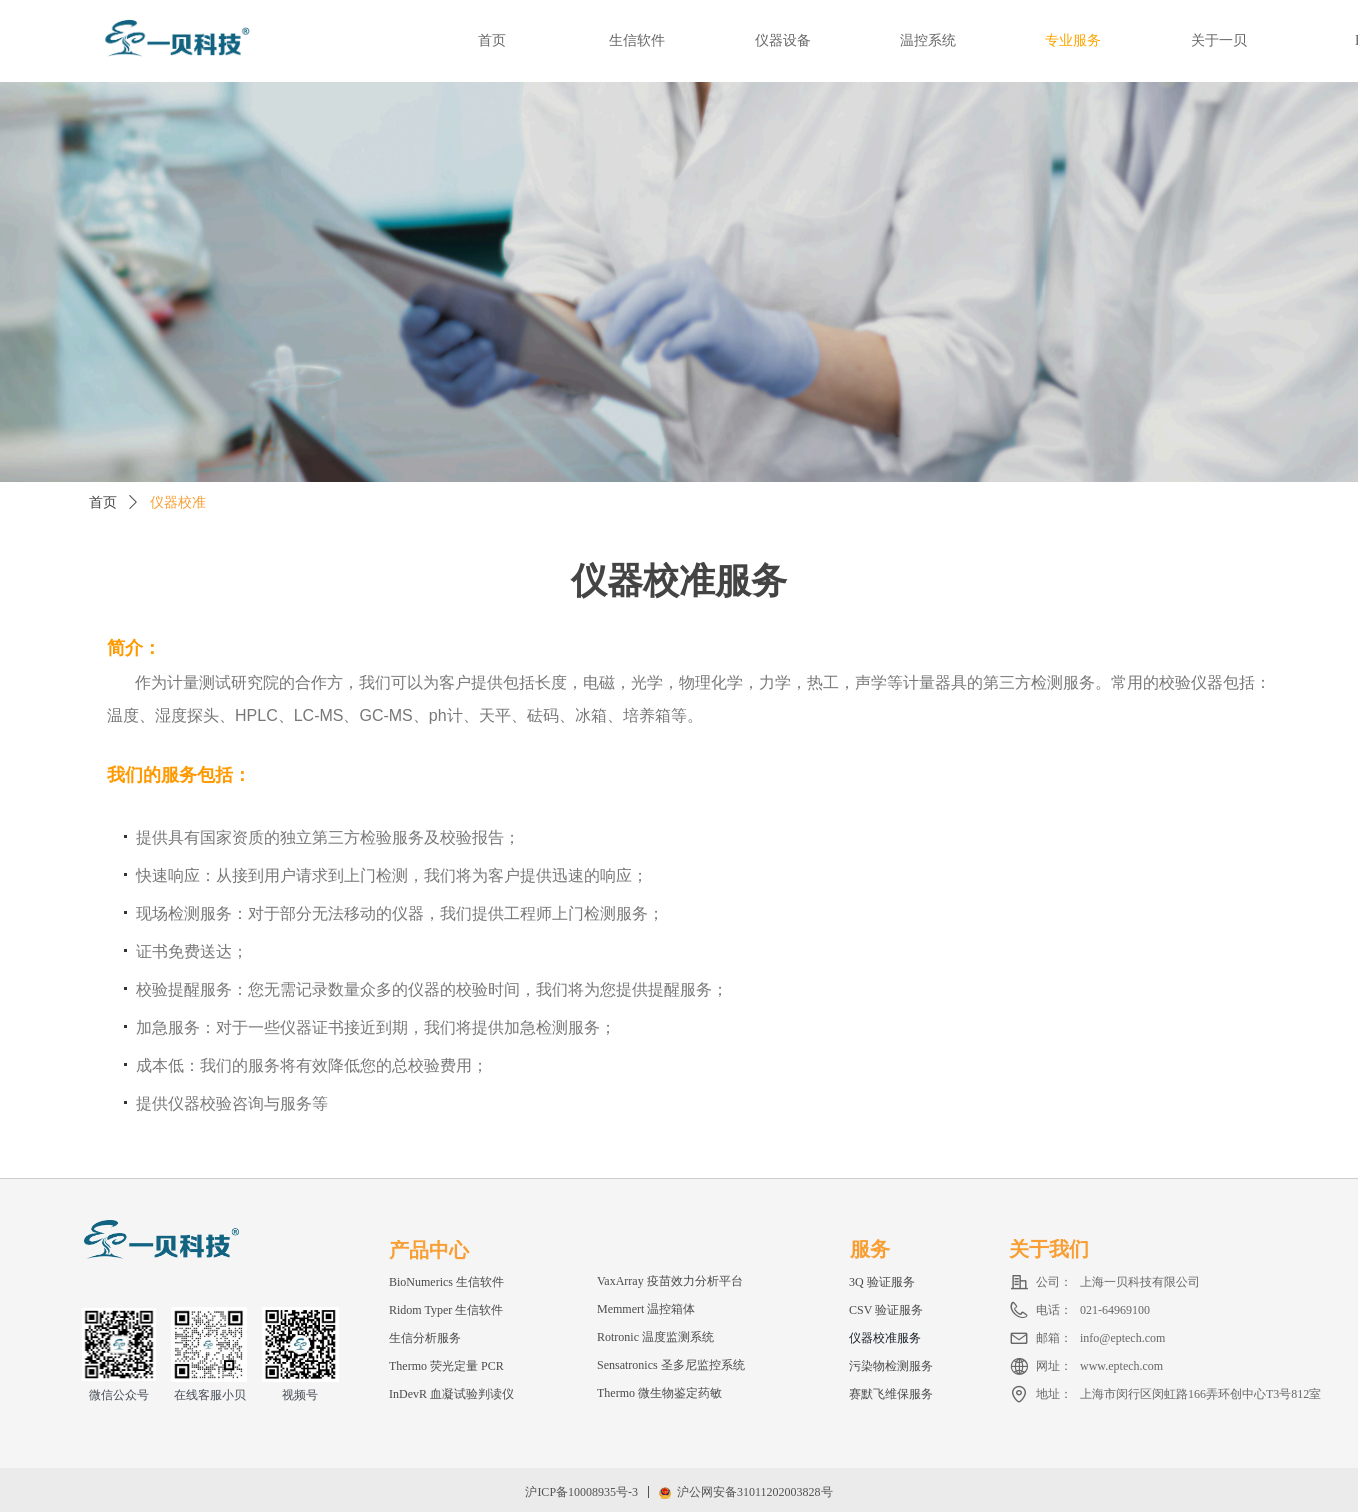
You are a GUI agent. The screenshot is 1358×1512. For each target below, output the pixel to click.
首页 (103, 502)
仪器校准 (178, 502)
